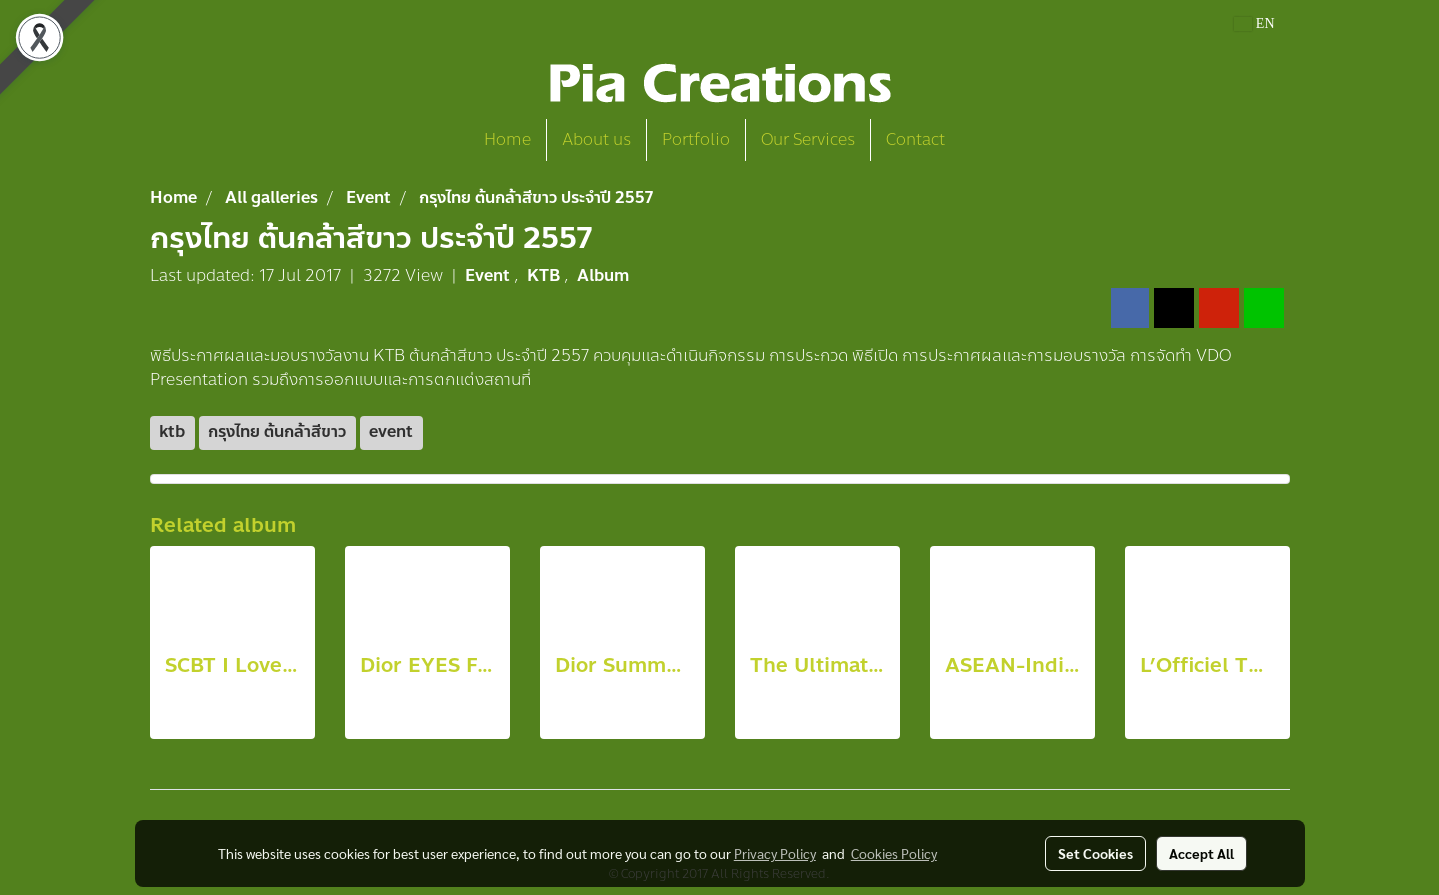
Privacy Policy (775, 853)
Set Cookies (1095, 853)
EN (1254, 23)
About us (596, 139)
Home (507, 139)
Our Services (808, 139)
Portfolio (696, 139)
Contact (915, 139)
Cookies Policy (894, 853)
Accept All (1201, 853)
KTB (545, 275)
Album (603, 275)
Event (489, 275)
